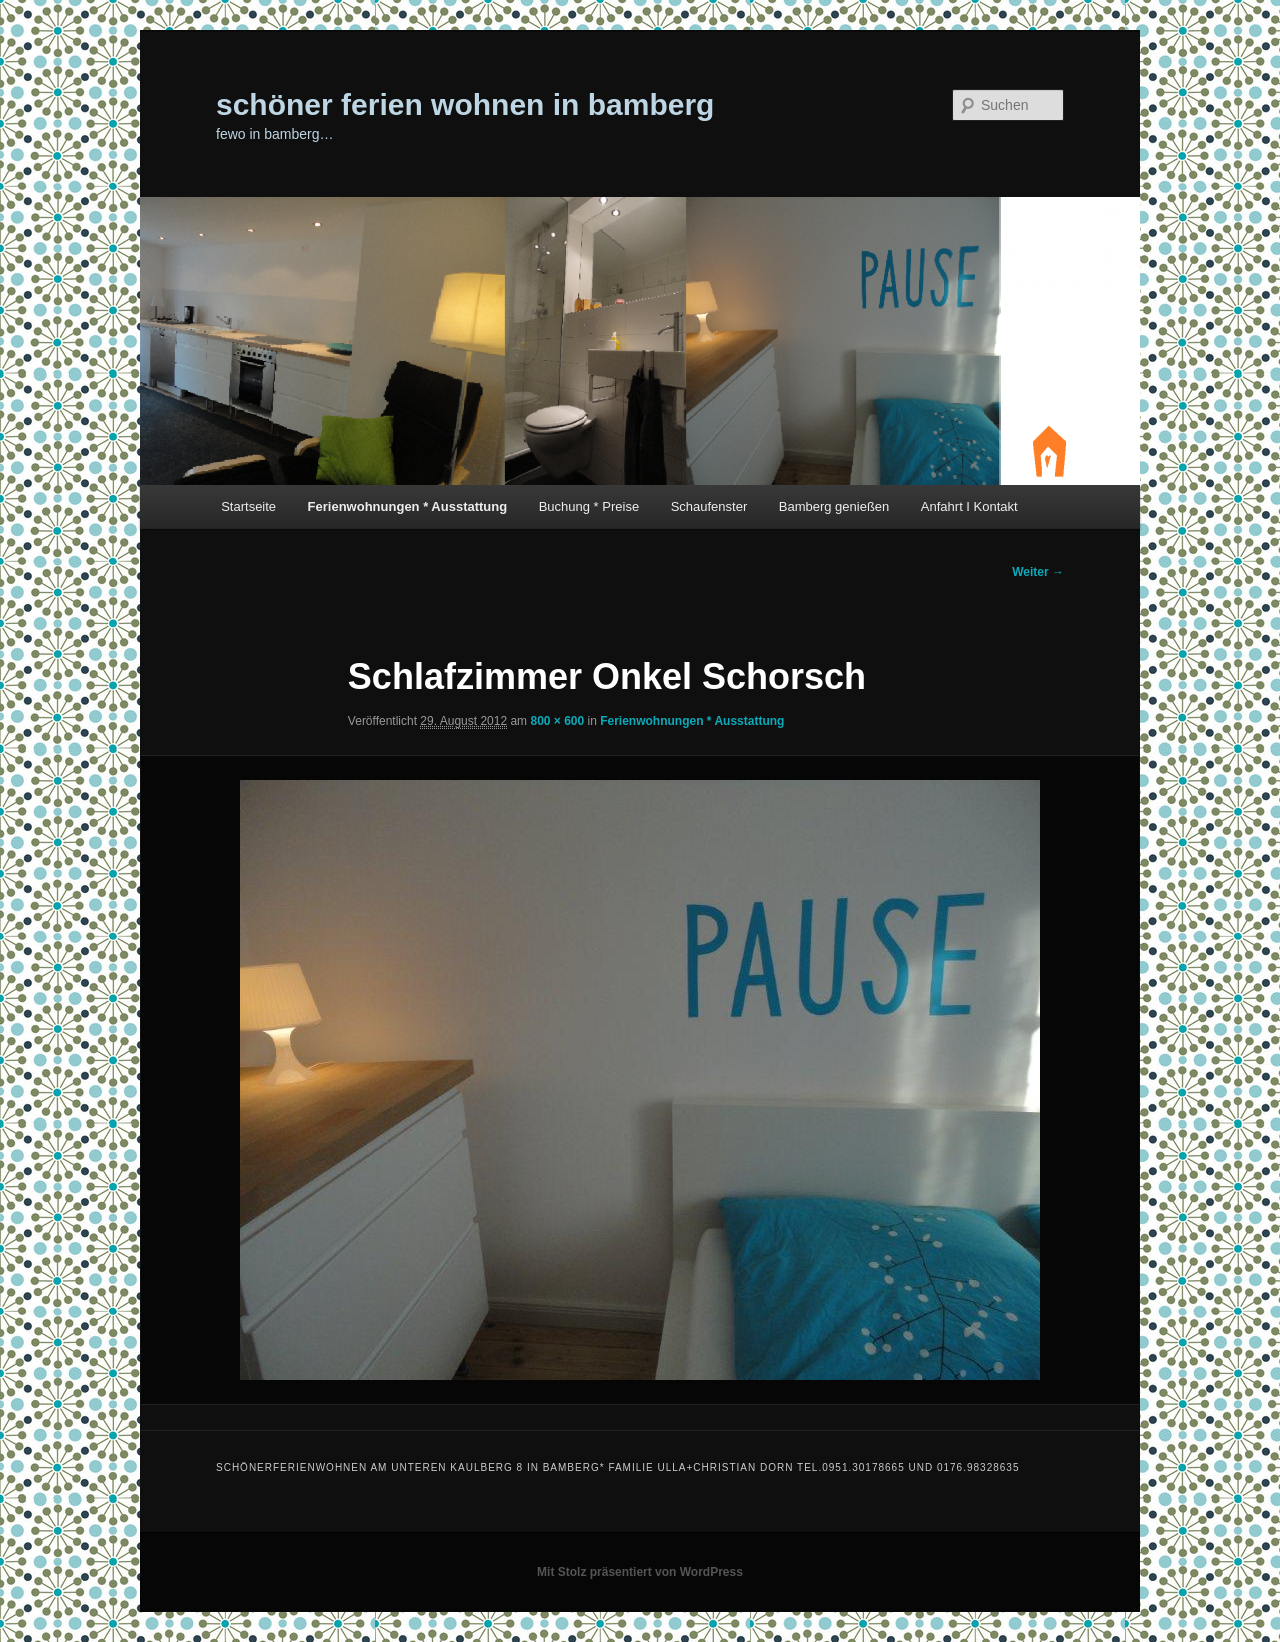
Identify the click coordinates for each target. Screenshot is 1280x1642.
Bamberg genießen (834, 506)
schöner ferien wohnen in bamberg (465, 104)
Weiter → (1038, 572)
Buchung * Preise (589, 506)
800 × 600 (557, 721)
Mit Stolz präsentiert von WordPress (640, 1572)
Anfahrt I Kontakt (969, 506)
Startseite (248, 506)
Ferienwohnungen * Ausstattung (408, 506)
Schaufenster (709, 506)
